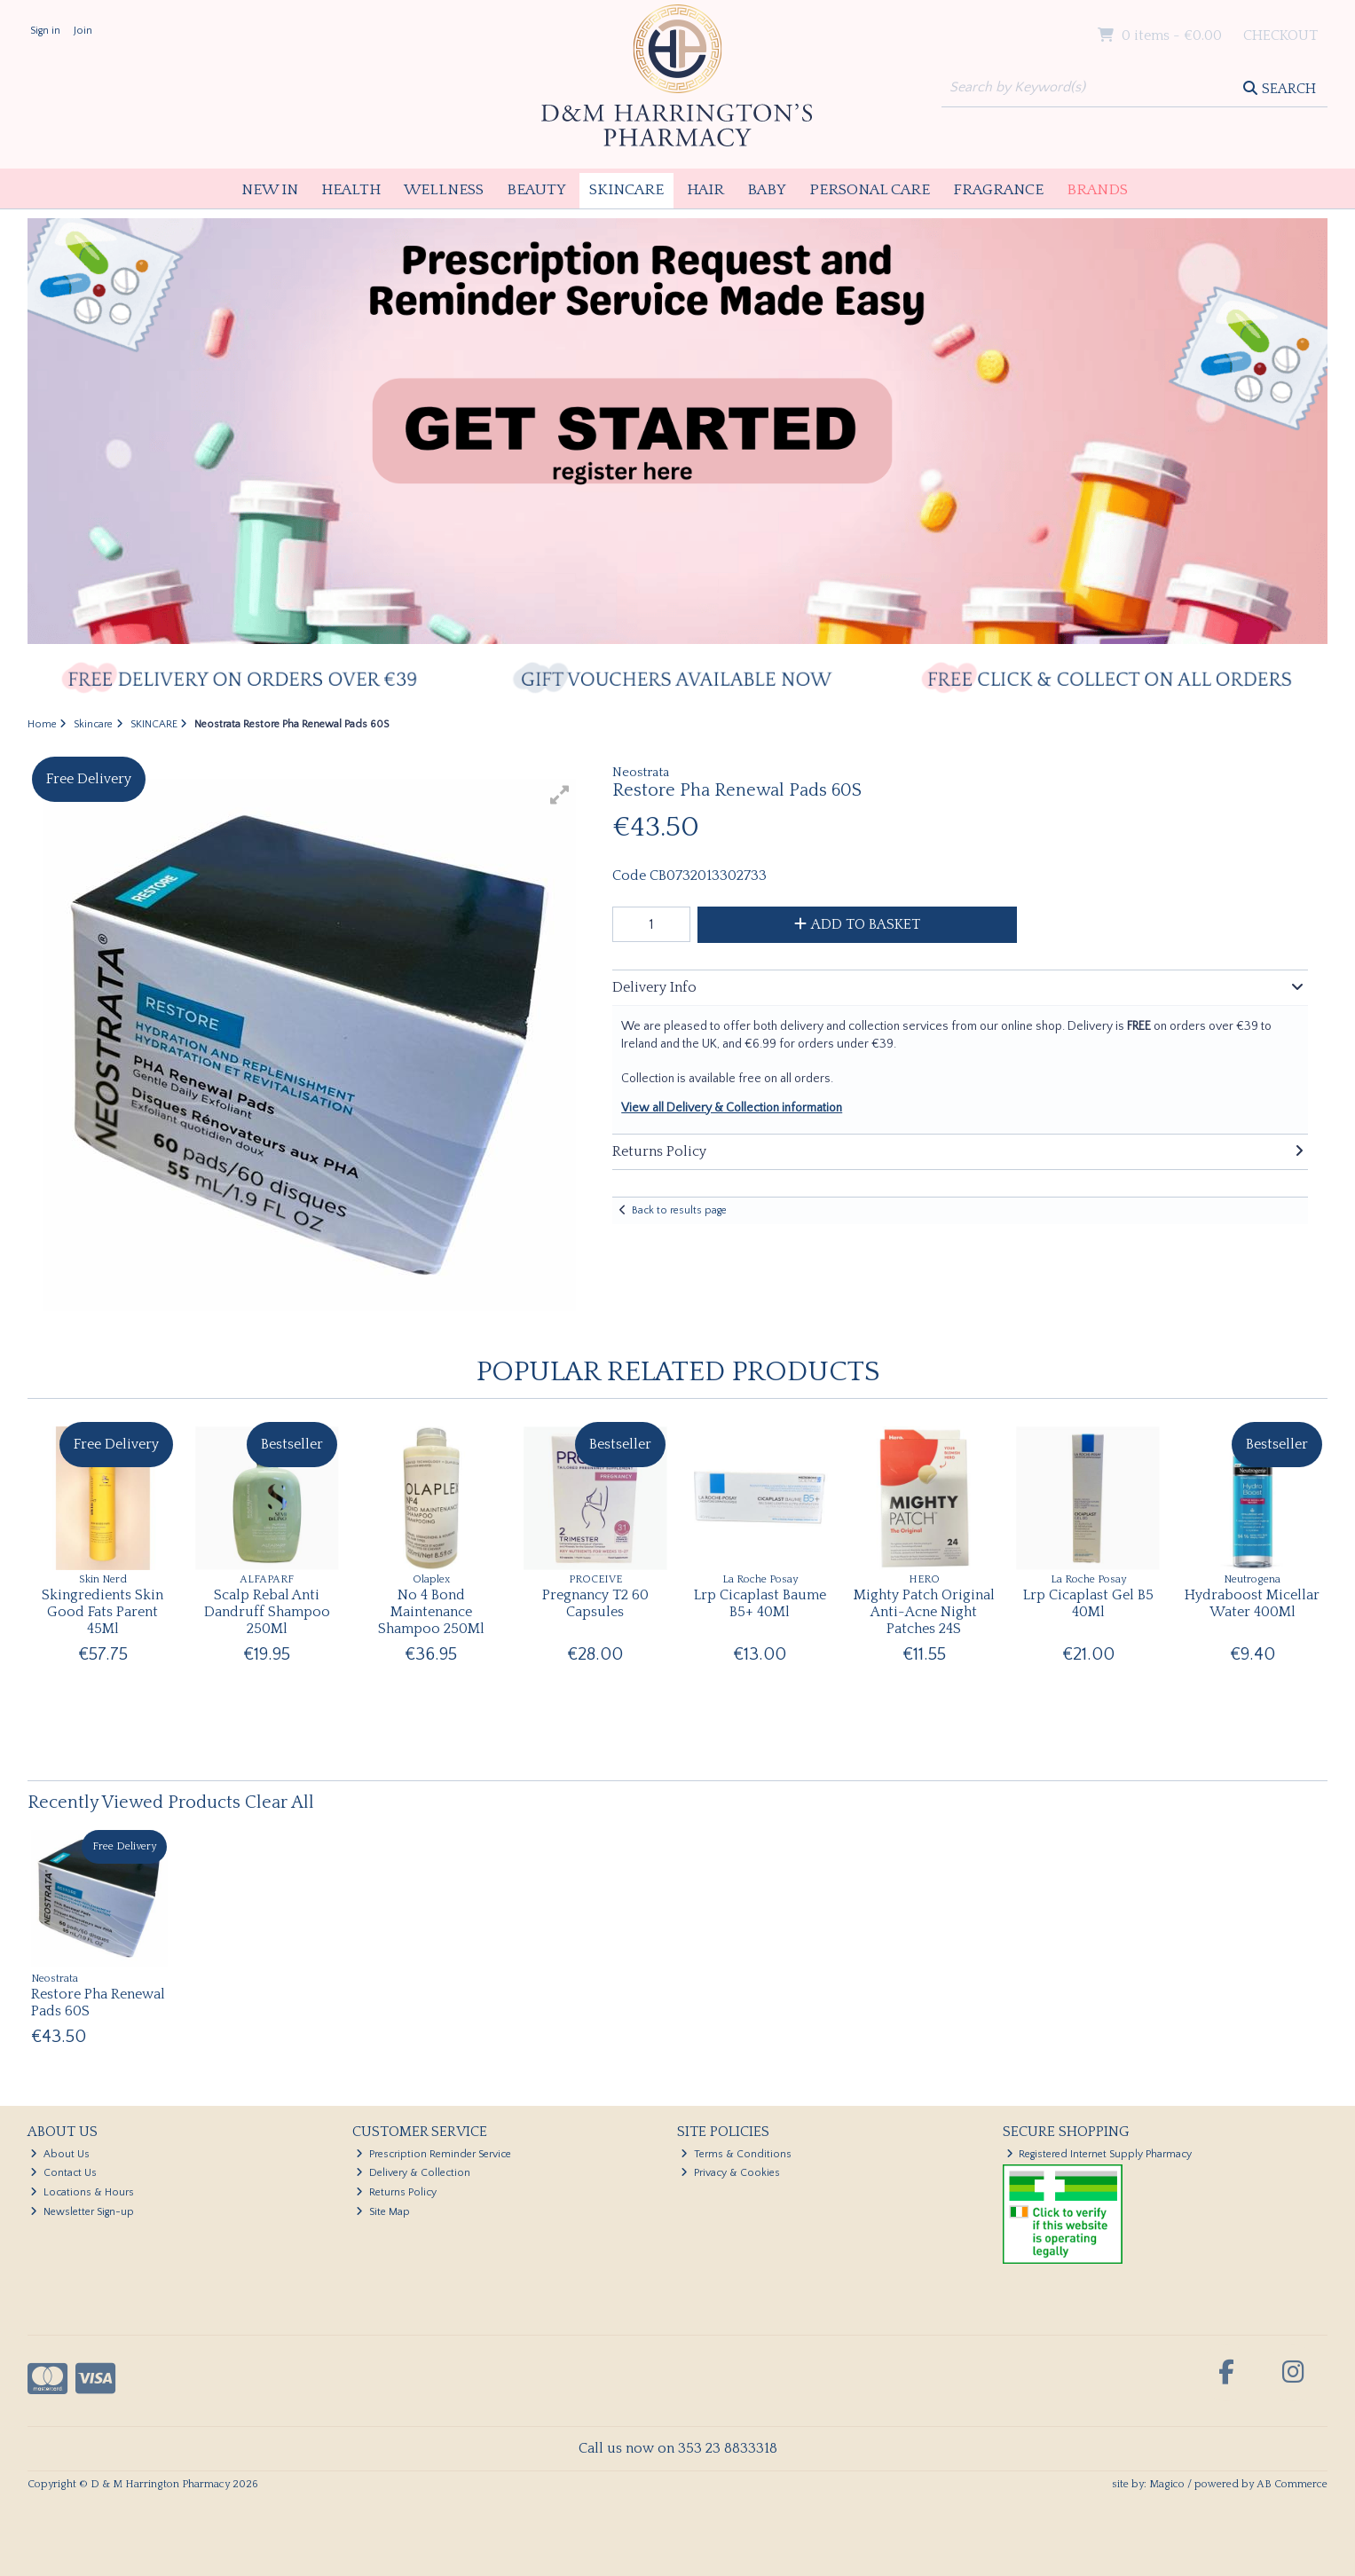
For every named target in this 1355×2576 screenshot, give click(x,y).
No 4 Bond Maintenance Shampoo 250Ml (431, 1612)
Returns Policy (396, 2192)
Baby (766, 190)
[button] (560, 795)
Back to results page (679, 1210)
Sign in (45, 30)
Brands (1097, 190)
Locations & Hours (82, 2192)
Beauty (536, 190)
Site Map (383, 2212)
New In (269, 190)
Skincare (626, 190)
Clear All (279, 1802)
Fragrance (998, 190)
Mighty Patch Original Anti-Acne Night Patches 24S (924, 1612)
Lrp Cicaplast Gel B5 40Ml (1088, 1603)
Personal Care (869, 190)
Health (351, 190)
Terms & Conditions (736, 2154)
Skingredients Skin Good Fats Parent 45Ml (102, 1612)
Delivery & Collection (413, 2173)
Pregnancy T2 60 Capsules (595, 1603)
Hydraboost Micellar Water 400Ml (1252, 1603)
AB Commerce (1292, 2484)
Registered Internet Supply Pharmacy (1099, 2154)
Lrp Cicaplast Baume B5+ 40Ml (760, 1603)
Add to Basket (857, 924)
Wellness (444, 190)
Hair (705, 190)
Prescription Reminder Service (433, 2154)
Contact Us (63, 2173)
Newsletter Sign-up (82, 2212)
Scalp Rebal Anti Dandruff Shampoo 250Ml (267, 1612)
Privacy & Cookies (730, 2173)
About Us (60, 2154)
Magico (1167, 2484)
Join (83, 30)
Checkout (1280, 35)
